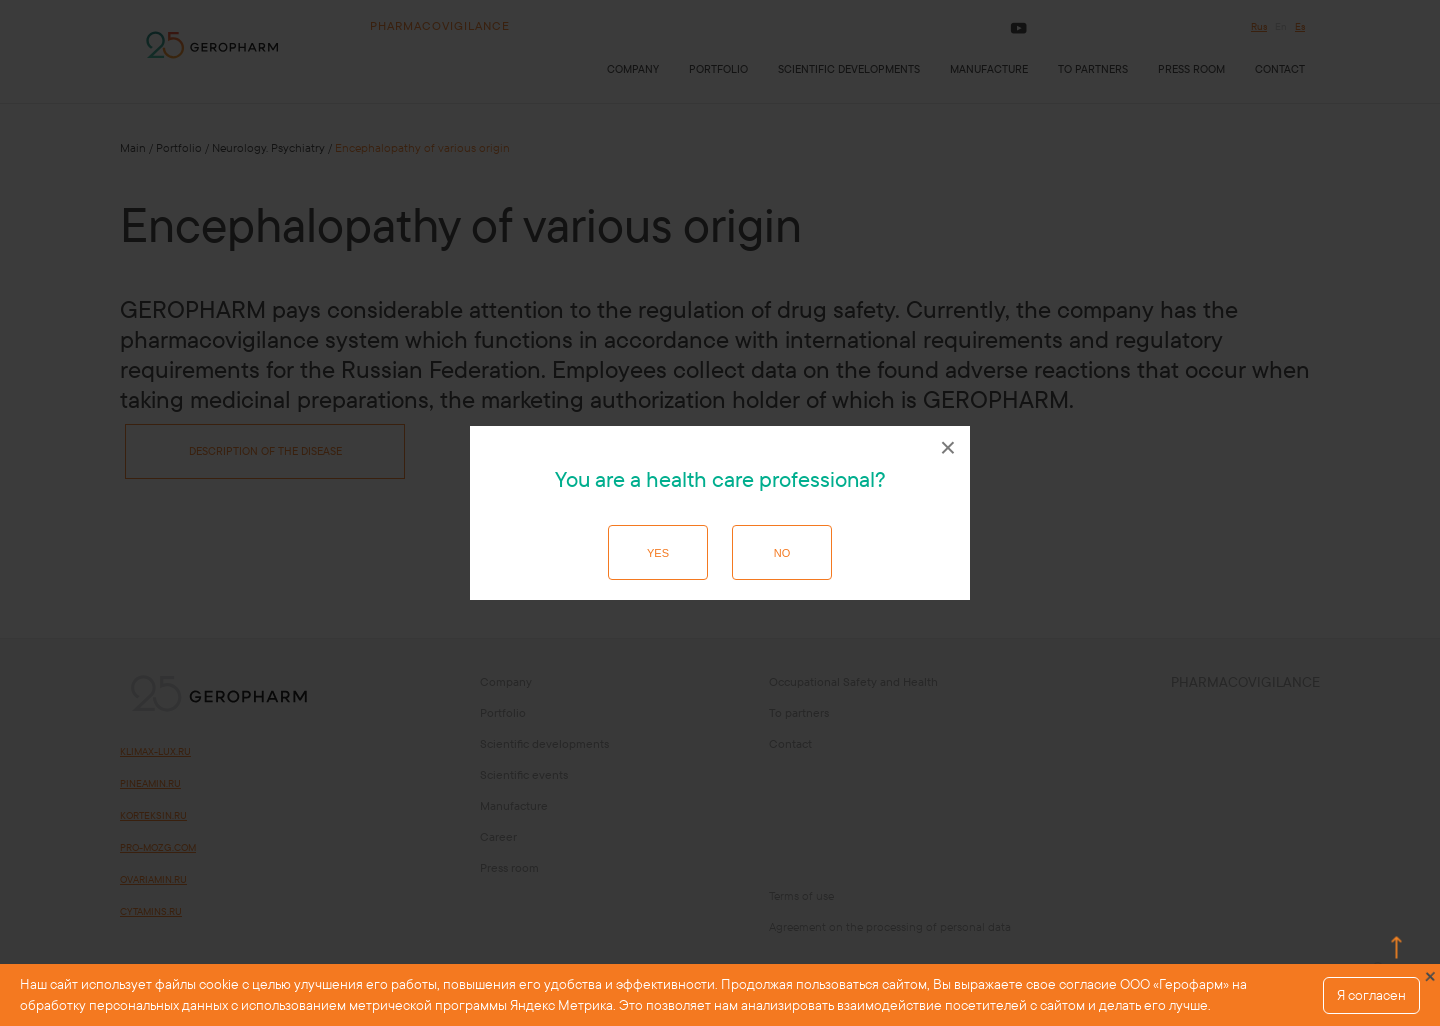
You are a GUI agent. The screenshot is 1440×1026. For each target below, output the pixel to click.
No (782, 553)
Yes (658, 553)
